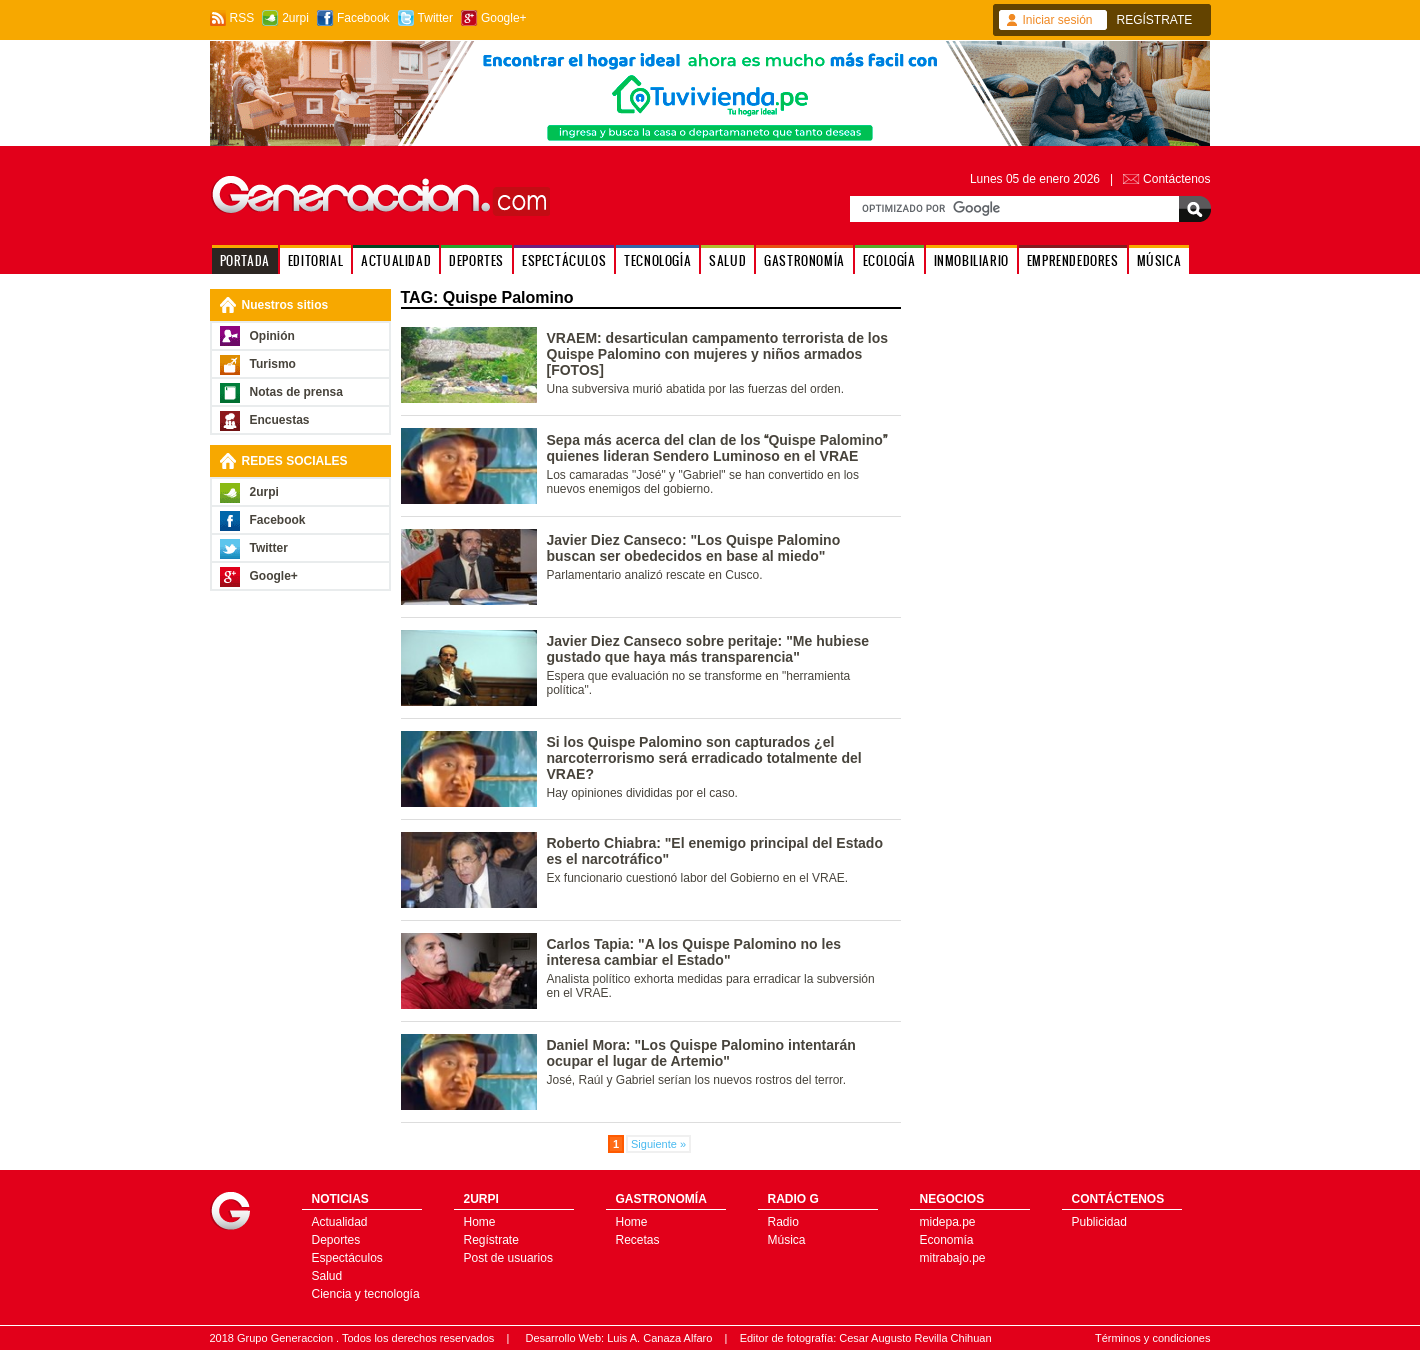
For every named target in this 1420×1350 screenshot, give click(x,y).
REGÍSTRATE (1155, 20)
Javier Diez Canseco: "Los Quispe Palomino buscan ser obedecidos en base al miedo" (694, 548)
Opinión (272, 336)
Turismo (273, 364)
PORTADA (245, 260)
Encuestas (280, 420)
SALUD (727, 260)
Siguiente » (658, 1144)
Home (480, 1222)
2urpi (295, 18)
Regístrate (491, 1240)
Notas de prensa (296, 392)
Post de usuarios (508, 1258)
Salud (327, 1276)
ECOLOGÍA (889, 260)
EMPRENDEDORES (1073, 260)
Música (787, 1240)
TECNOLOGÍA (657, 260)
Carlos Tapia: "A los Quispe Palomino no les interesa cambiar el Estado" (694, 952)
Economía (947, 1240)
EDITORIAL (315, 260)
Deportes (336, 1240)
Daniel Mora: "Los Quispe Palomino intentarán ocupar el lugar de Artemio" (701, 1053)
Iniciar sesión (1058, 20)
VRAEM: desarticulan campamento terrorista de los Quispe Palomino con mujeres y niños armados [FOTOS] (718, 354)
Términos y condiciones (1153, 1338)
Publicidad (1099, 1222)
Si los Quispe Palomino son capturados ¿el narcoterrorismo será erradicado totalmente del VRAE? (704, 758)
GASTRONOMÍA (804, 260)
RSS (242, 18)
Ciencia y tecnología (366, 1294)
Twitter (435, 18)
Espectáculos (347, 1258)
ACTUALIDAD (396, 260)
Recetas (638, 1240)
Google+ (504, 18)
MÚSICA (1159, 260)
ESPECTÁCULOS (564, 260)
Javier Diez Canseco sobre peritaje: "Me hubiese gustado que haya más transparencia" (708, 649)
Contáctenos (1176, 179)
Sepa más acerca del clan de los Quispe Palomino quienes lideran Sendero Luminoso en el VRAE (717, 448)
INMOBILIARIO (971, 260)
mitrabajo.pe (953, 1258)
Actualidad (340, 1222)
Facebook (363, 18)
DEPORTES (476, 260)
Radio (783, 1222)
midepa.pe (948, 1222)
